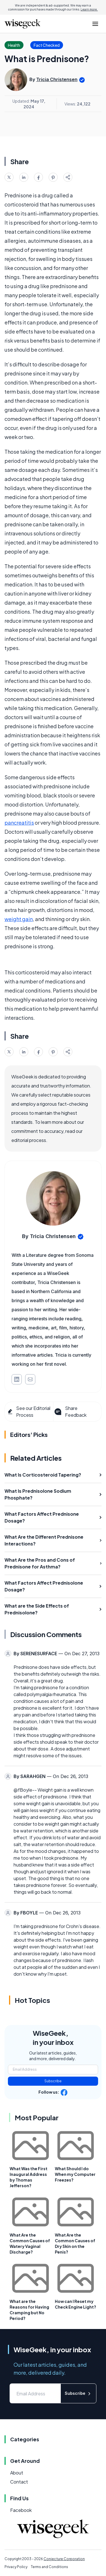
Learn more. (89, 9)
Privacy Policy (16, 2567)
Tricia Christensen (56, 79)
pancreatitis (19, 822)
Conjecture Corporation (64, 2559)
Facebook (21, 2510)
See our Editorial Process (28, 1411)
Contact (19, 2482)
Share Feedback (69, 1411)
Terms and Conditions (49, 2567)
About (16, 2473)
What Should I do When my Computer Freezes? (75, 2174)
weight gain (19, 919)
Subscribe (53, 2081)
